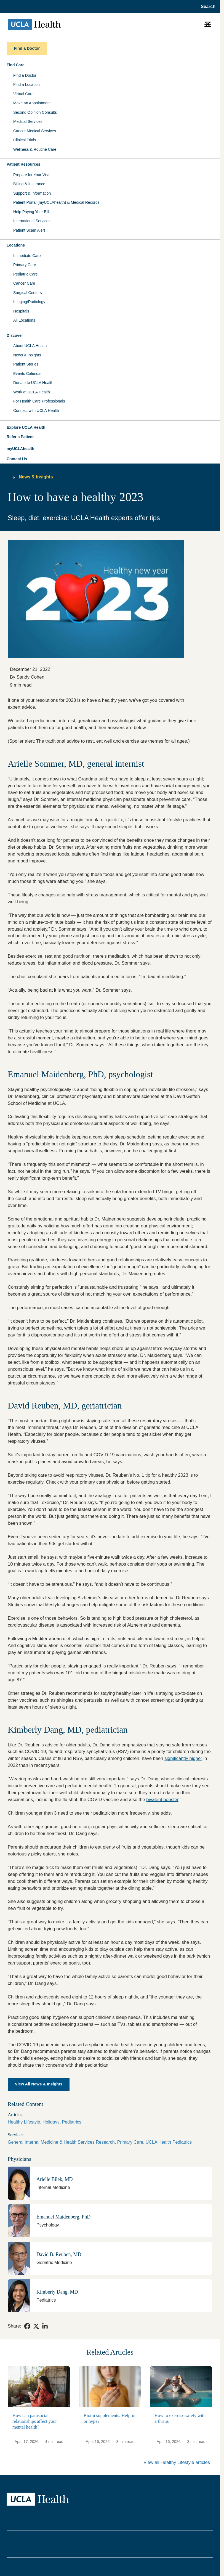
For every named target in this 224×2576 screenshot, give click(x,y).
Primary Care (24, 265)
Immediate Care (27, 255)
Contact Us (17, 459)
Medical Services (27, 121)
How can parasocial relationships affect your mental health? (34, 2421)
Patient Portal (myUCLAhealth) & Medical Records (56, 202)
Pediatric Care (25, 274)
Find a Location (26, 84)
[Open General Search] (206, 6)
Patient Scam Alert (29, 230)
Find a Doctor (24, 75)
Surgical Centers (27, 292)
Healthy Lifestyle (24, 2122)
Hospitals (21, 311)
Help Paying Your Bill (31, 212)
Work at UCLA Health (31, 392)
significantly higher (183, 1758)
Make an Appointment (31, 103)
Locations (16, 245)
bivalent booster (162, 1799)
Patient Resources (23, 164)
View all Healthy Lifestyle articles (176, 2462)
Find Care (16, 65)
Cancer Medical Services (34, 131)
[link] (27, 2326)
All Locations (24, 320)
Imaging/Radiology (29, 302)
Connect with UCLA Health (36, 410)
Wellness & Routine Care (34, 149)
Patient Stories (25, 364)
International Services (31, 221)
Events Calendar (27, 373)
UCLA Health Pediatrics (169, 2142)
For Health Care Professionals (39, 401)
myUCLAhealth (20, 448)
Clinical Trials (24, 140)
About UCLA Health (30, 345)
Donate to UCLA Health (33, 382)
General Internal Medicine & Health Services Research (61, 2142)
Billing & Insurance (29, 184)
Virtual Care (23, 94)
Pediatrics (71, 2122)
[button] (110, 427)
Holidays (50, 2122)
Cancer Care (24, 283)
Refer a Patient (20, 437)
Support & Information (32, 193)
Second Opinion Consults (35, 112)
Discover (15, 335)
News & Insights (27, 355)
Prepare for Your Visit (31, 175)
